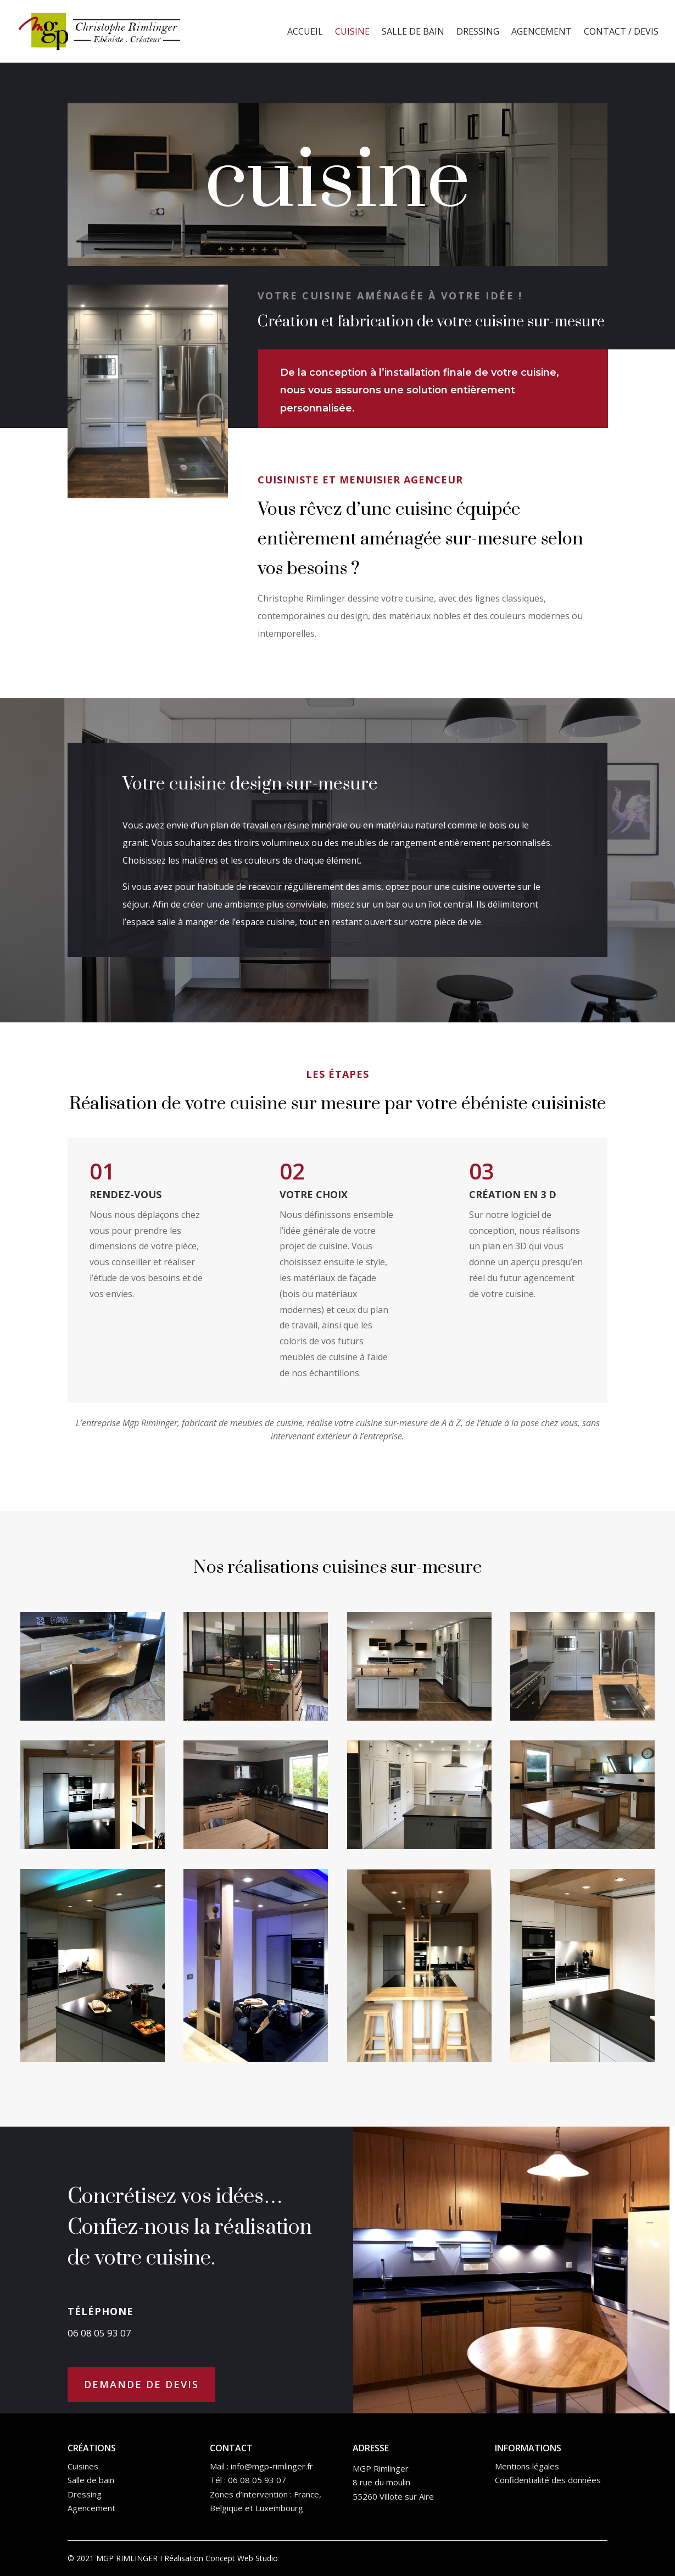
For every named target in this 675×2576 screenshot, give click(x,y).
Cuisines (83, 2466)
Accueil (305, 32)
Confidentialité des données (548, 2479)
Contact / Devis (621, 32)
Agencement (541, 32)
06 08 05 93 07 (257, 2479)
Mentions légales (527, 2466)
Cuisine (352, 32)
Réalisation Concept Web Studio (221, 2558)
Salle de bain (413, 32)
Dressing (477, 32)
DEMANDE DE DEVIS (141, 2384)
